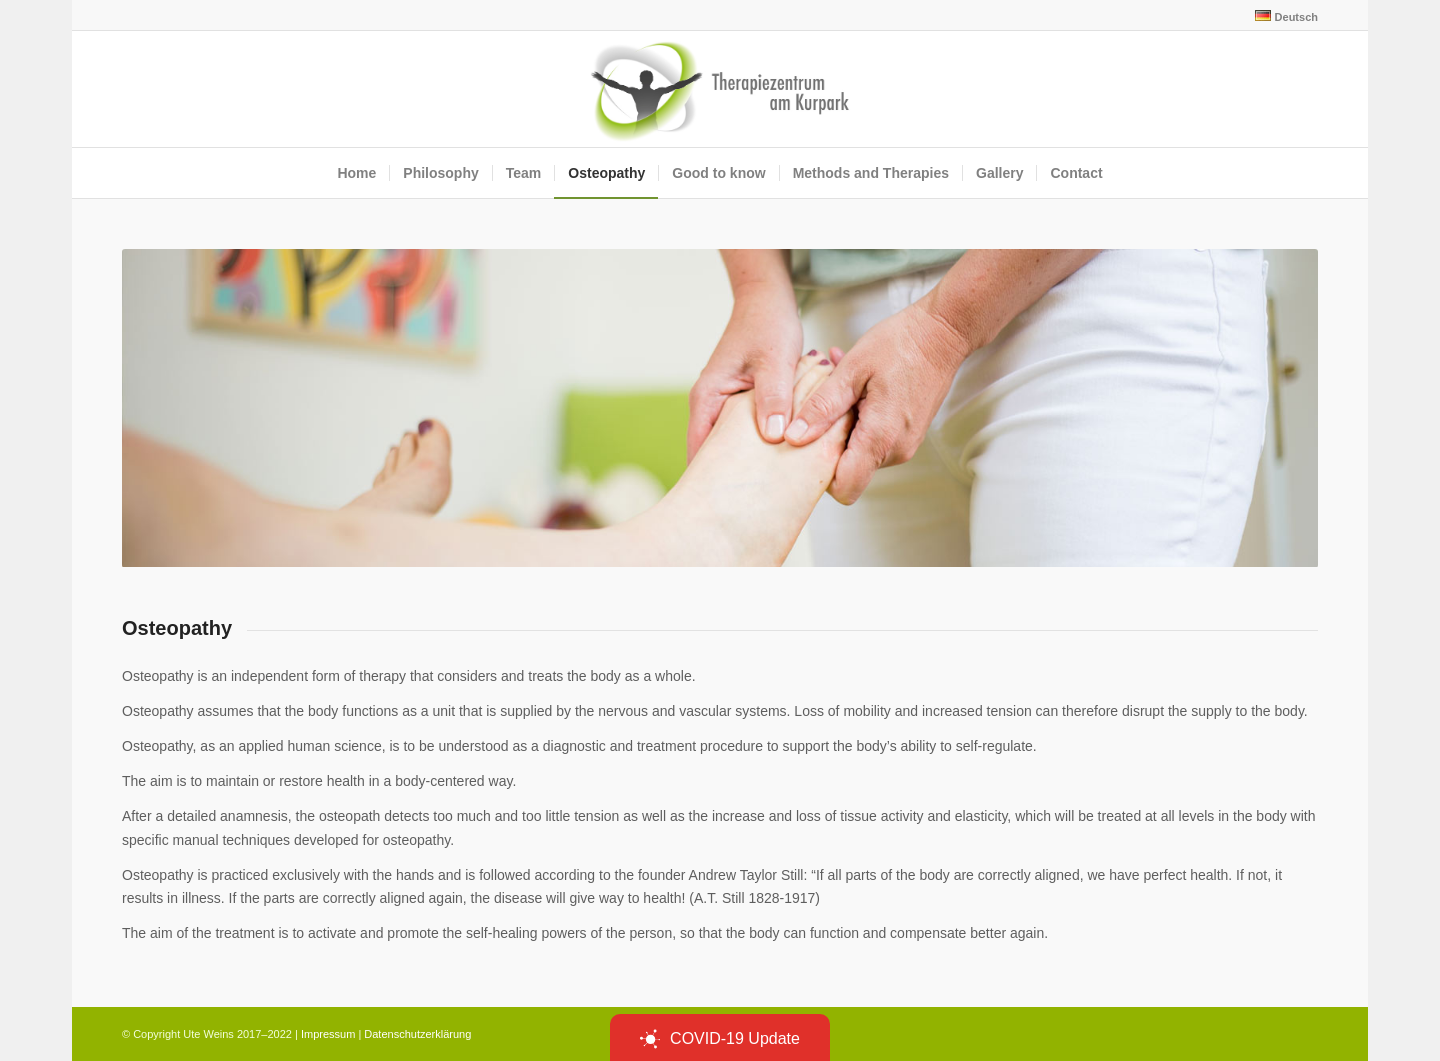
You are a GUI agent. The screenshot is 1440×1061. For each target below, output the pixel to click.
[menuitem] (1281, 16)
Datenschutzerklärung (417, 1034)
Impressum (328, 1034)
